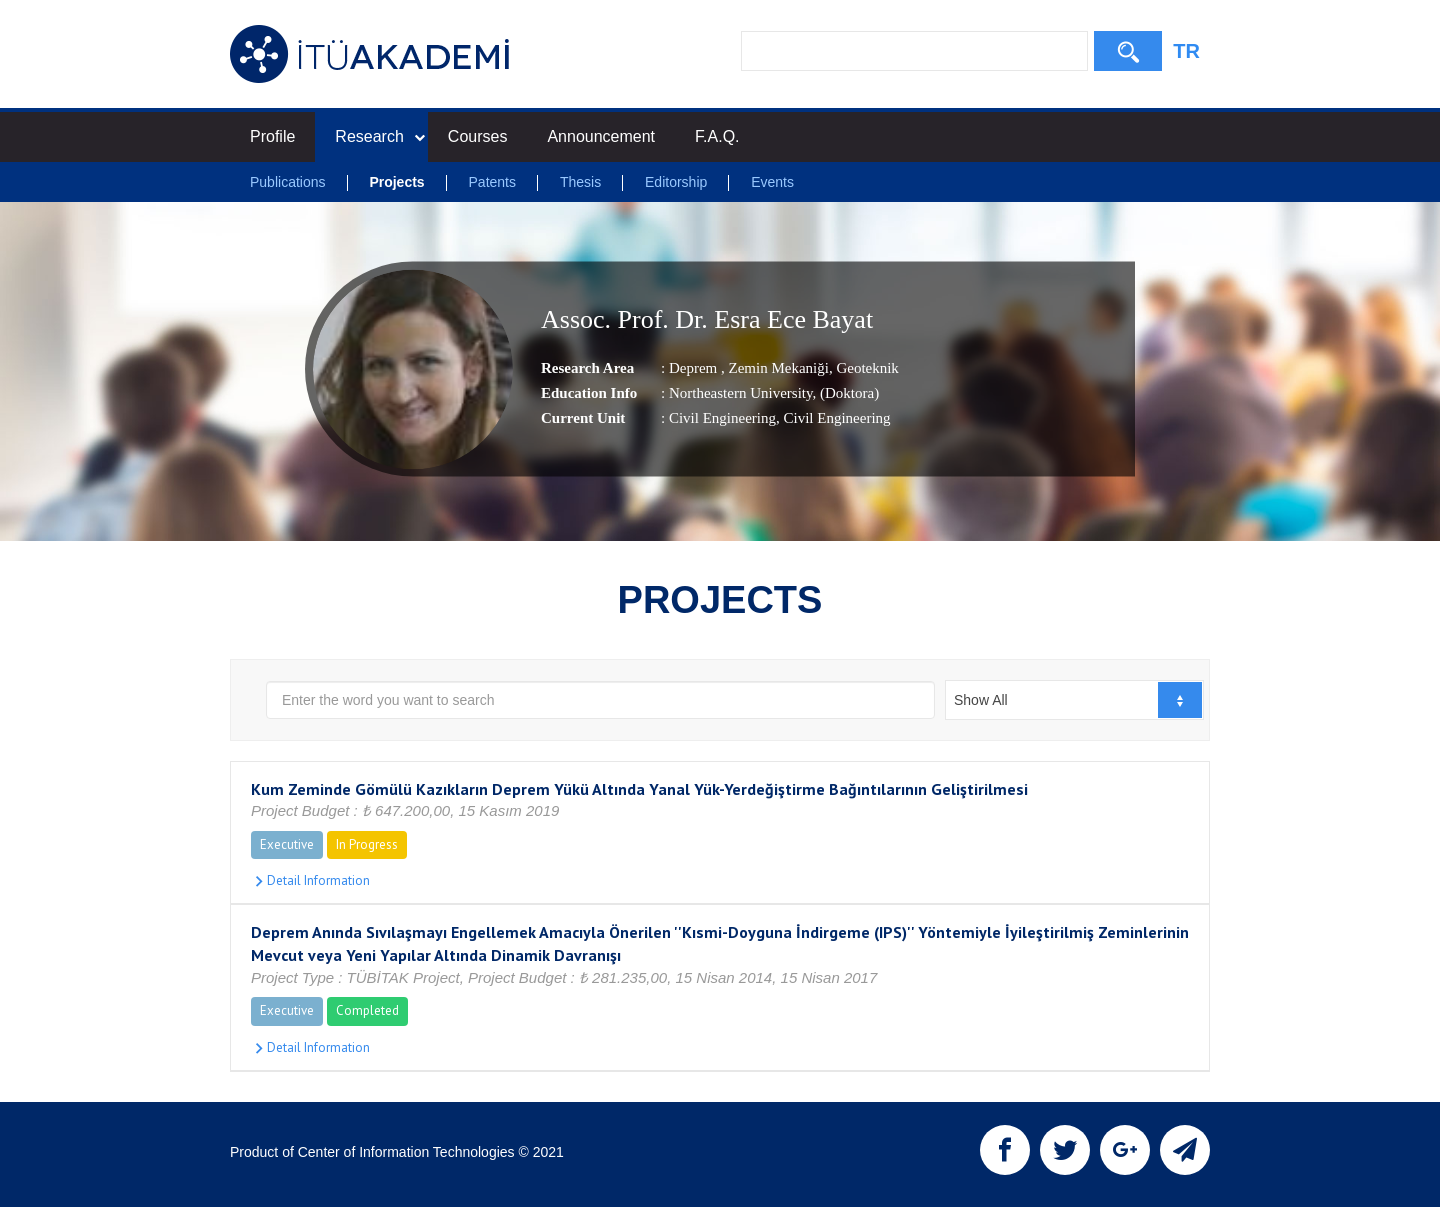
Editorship (676, 182)
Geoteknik (866, 368)
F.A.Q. (717, 136)
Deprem (695, 368)
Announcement (601, 136)
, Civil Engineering (833, 418)
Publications (288, 182)
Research (379, 136)
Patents (492, 182)
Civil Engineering (722, 418)
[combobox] (1074, 700)
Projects (396, 182)
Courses (478, 136)
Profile (272, 136)
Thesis (580, 182)
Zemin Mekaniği (777, 368)
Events (772, 182)
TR (1186, 51)
